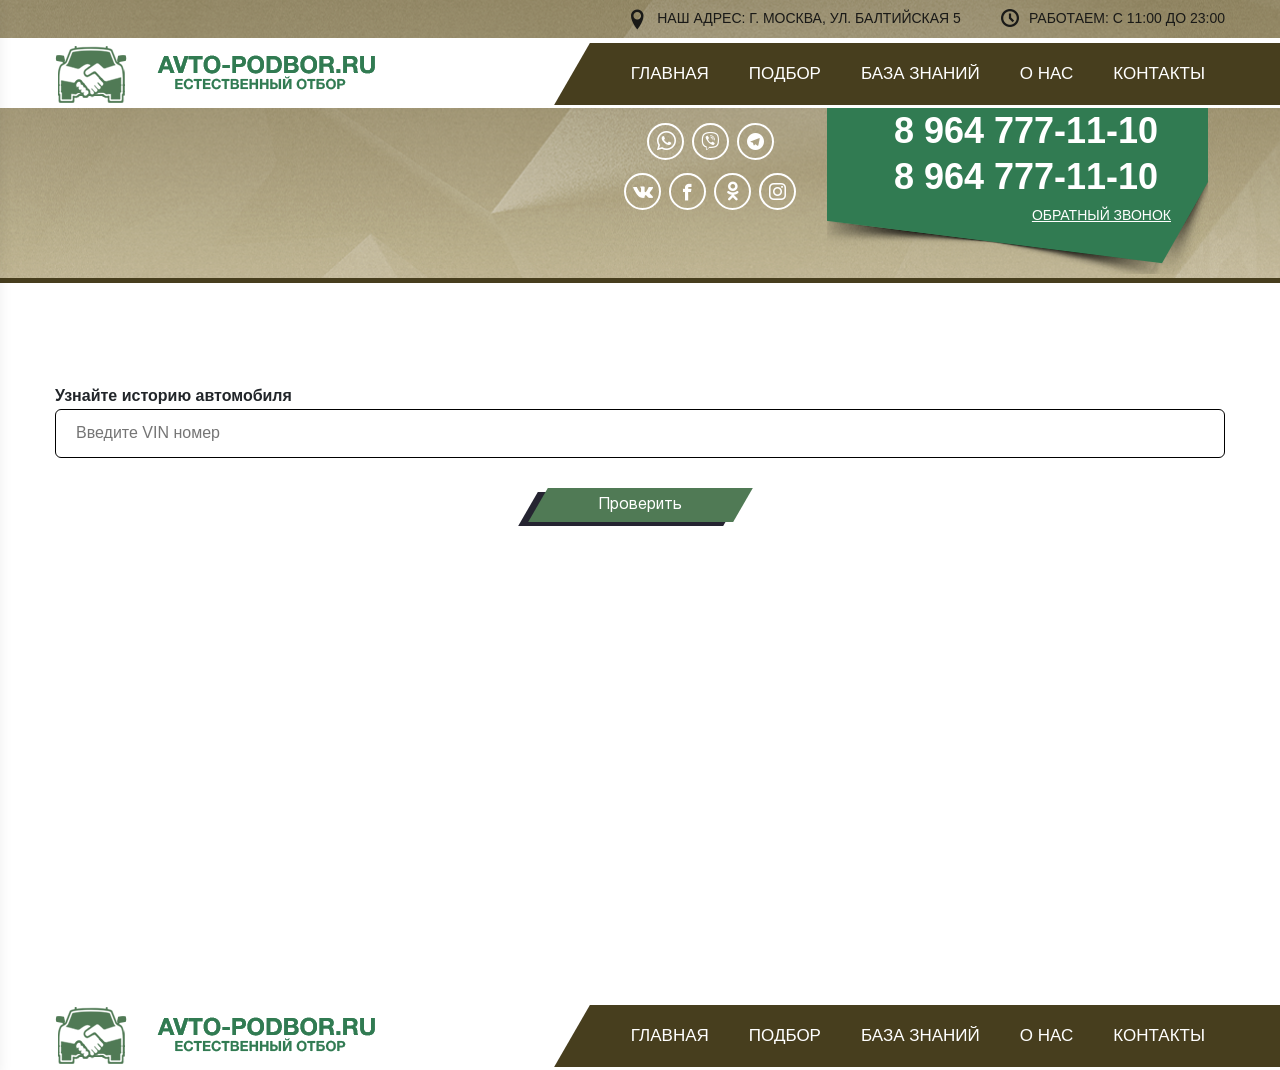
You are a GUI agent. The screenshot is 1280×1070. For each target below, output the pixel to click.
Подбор (785, 73)
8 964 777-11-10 (1026, 130)
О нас (1046, 73)
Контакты (1159, 73)
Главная (670, 73)
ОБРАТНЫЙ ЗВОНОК (1101, 215)
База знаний (920, 73)
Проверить (640, 505)
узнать (1073, 704)
